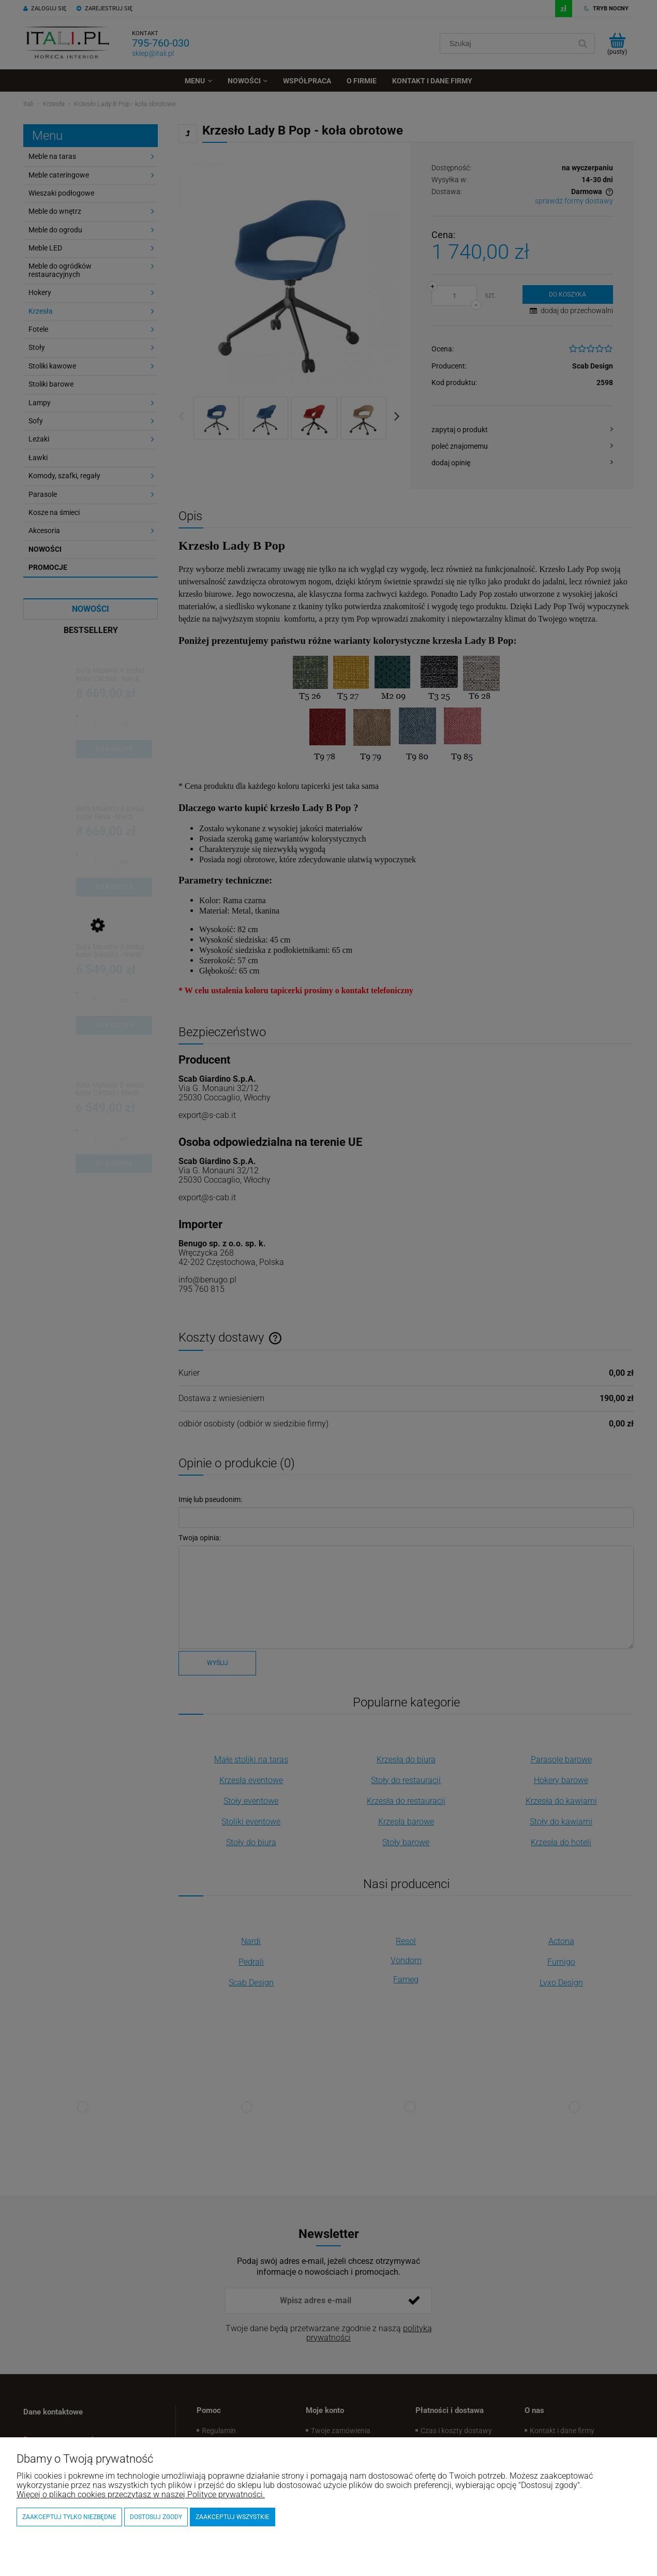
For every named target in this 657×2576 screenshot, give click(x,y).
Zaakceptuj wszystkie (233, 2517)
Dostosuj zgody (156, 2517)
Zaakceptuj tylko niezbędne (69, 2517)
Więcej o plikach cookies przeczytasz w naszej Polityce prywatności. (141, 2494)
